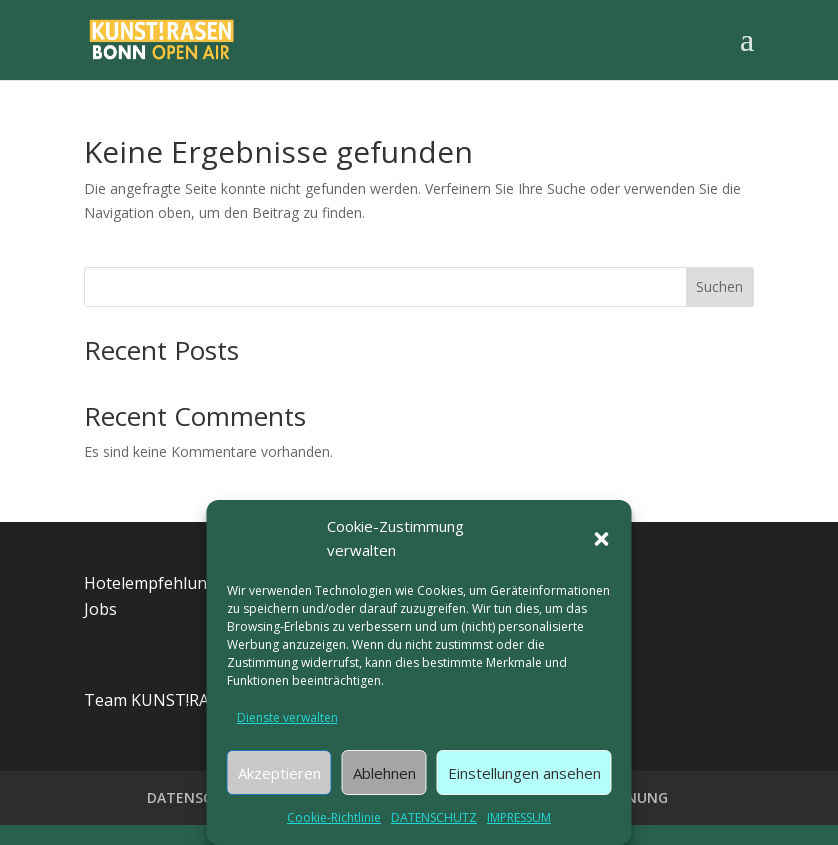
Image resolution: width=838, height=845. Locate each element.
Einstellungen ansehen (524, 773)
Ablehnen (384, 773)
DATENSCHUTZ (434, 817)
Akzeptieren (279, 773)
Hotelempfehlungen (160, 583)
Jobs (100, 609)
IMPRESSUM (519, 817)
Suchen (719, 286)
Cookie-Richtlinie (334, 817)
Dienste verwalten (287, 717)
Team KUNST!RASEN (162, 700)
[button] (602, 539)
